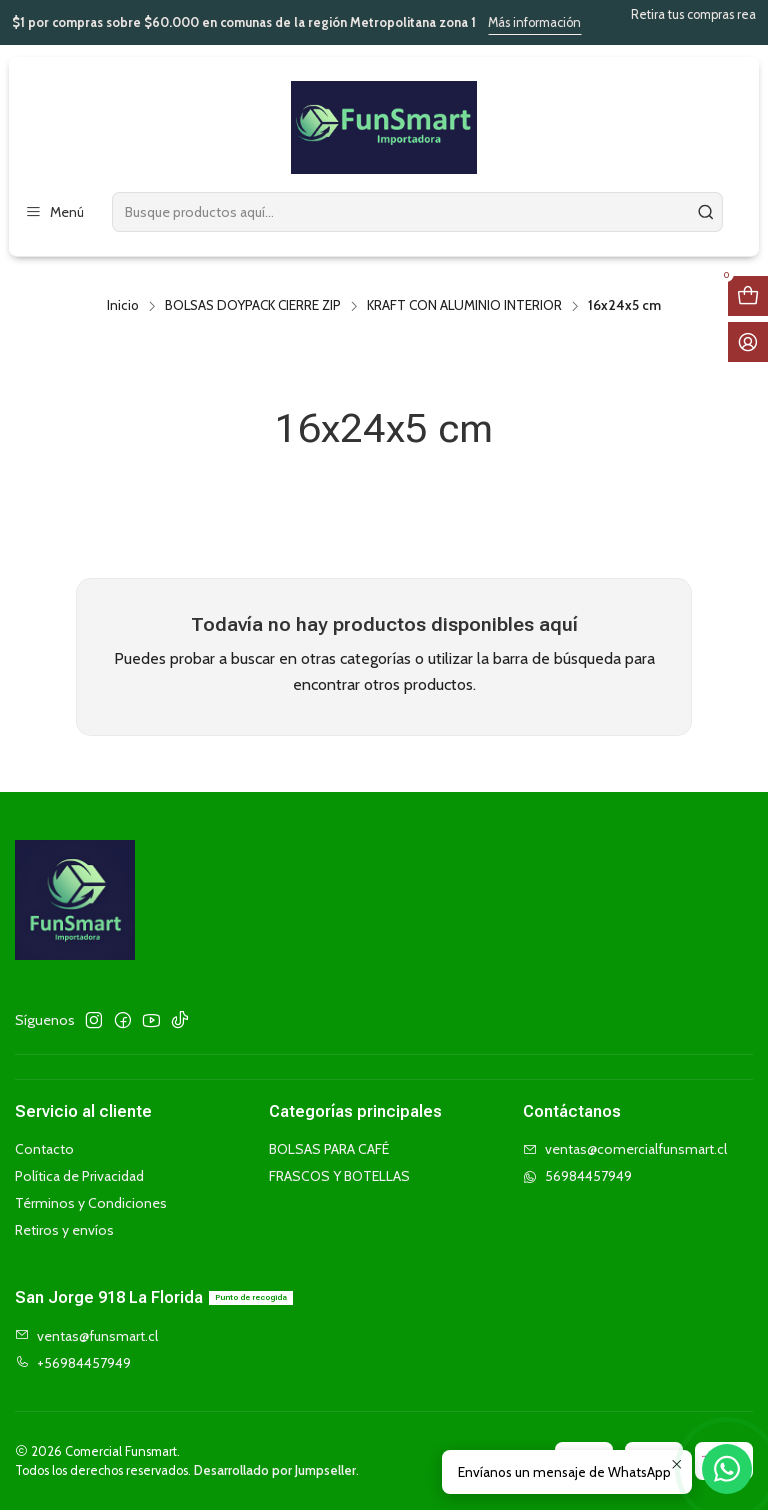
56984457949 (577, 1176)
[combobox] (417, 212)
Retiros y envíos (64, 1230)
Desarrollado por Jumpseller (275, 1470)
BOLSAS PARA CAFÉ (329, 1149)
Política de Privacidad (79, 1176)
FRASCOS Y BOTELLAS (339, 1176)
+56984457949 (73, 1363)
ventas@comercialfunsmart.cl (625, 1149)
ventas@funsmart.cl (86, 1336)
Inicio (123, 306)
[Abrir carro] (748, 296)
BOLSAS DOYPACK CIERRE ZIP (253, 306)
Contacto (44, 1149)
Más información (560, 22)
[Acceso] (748, 342)
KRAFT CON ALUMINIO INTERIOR (464, 306)
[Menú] (54, 212)
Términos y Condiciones (91, 1203)
